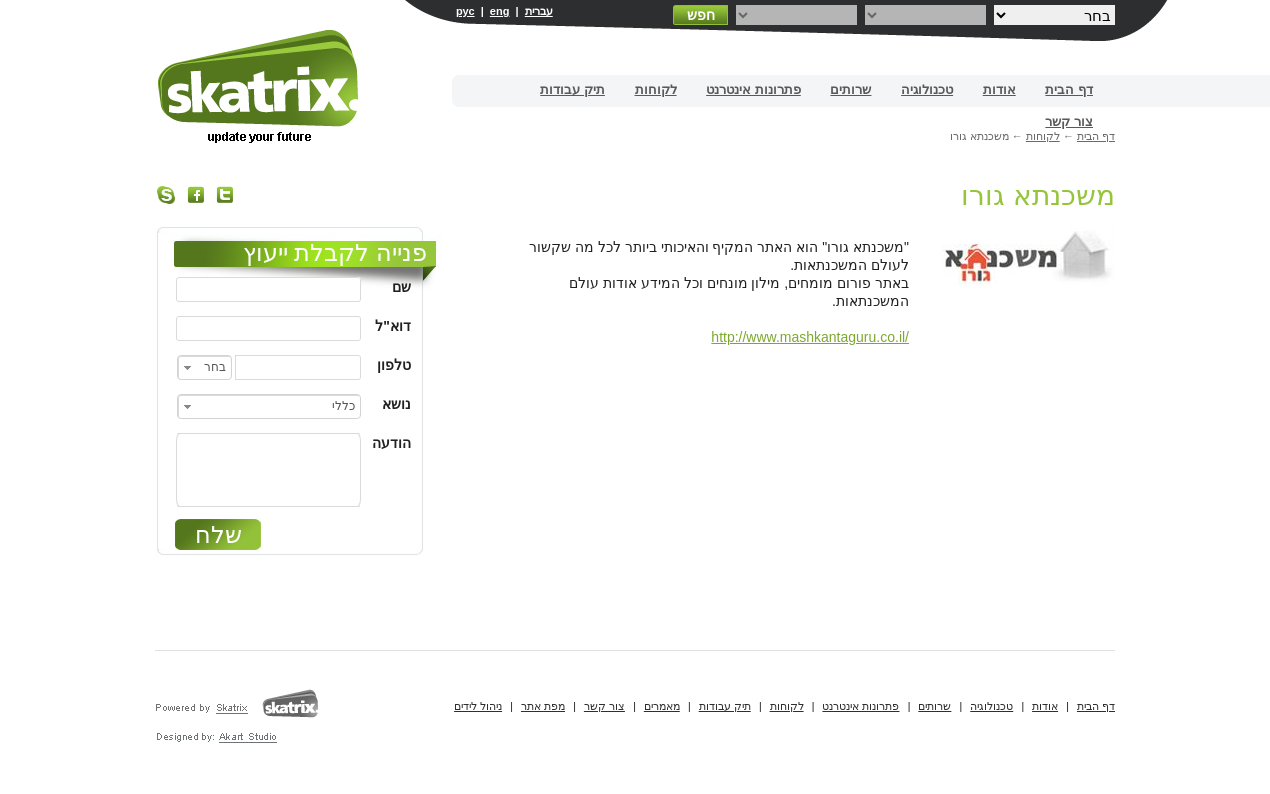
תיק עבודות (572, 89)
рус (465, 11)
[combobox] (204, 367)
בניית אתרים (259, 86)
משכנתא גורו (1038, 195)
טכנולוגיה (927, 89)
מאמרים (662, 706)
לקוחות (656, 89)
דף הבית (1069, 89)
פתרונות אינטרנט (753, 89)
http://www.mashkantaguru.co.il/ (810, 337)
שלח (218, 534)
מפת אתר (543, 706)
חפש (701, 15)
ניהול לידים (478, 706)
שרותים (850, 89)
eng (500, 11)
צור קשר (1069, 121)
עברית (539, 11)
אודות (999, 89)
